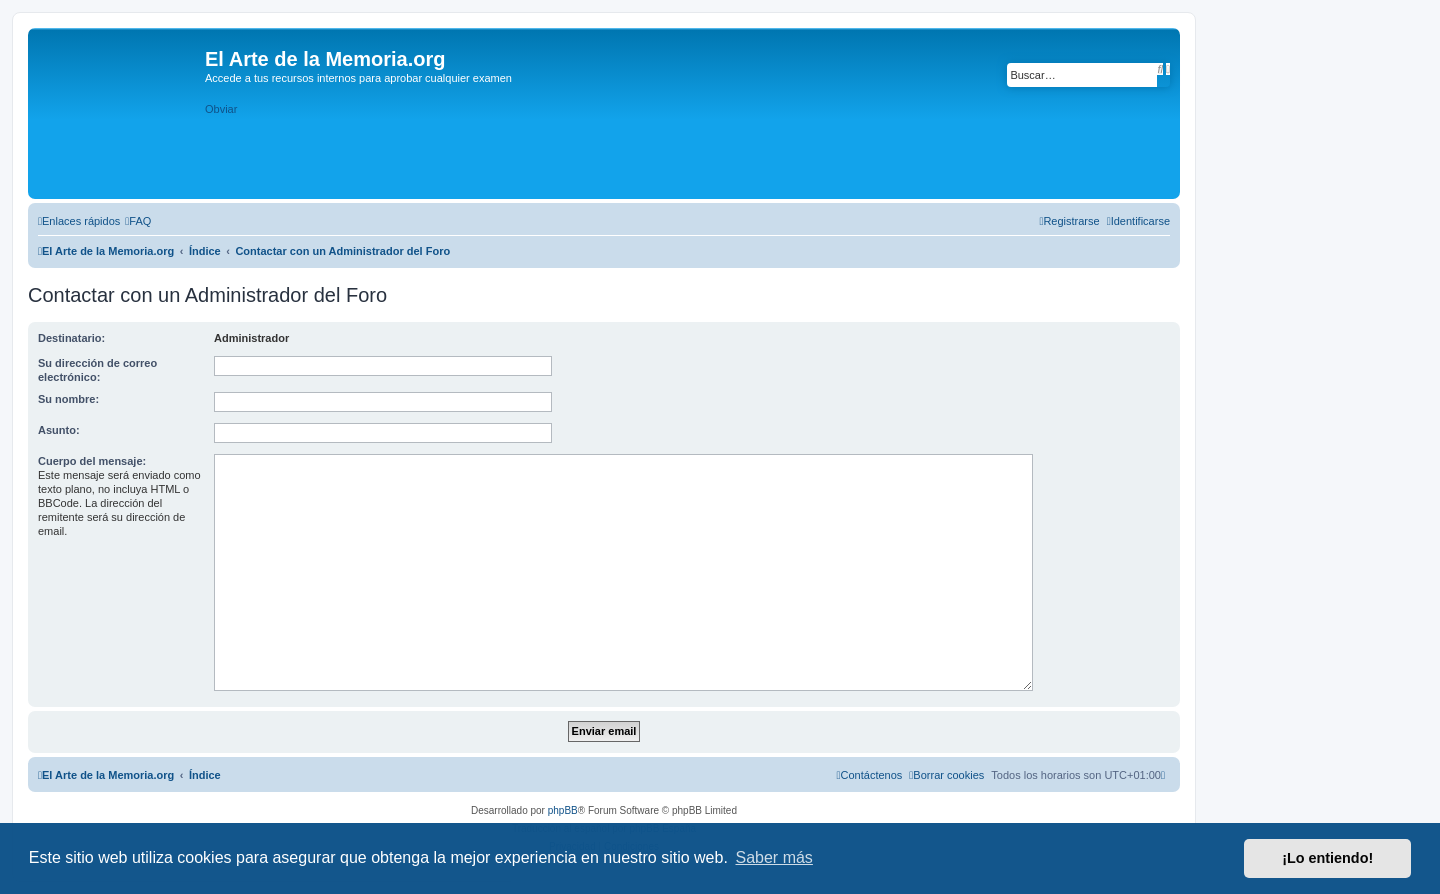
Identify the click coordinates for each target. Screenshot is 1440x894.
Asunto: (59, 430)
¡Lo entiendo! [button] (1327, 858)
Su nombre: (68, 399)
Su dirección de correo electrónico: (97, 370)
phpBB (563, 810)
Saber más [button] (774, 857)
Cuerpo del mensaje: (92, 461)
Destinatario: (71, 338)
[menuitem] (138, 221)
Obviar (221, 109)
